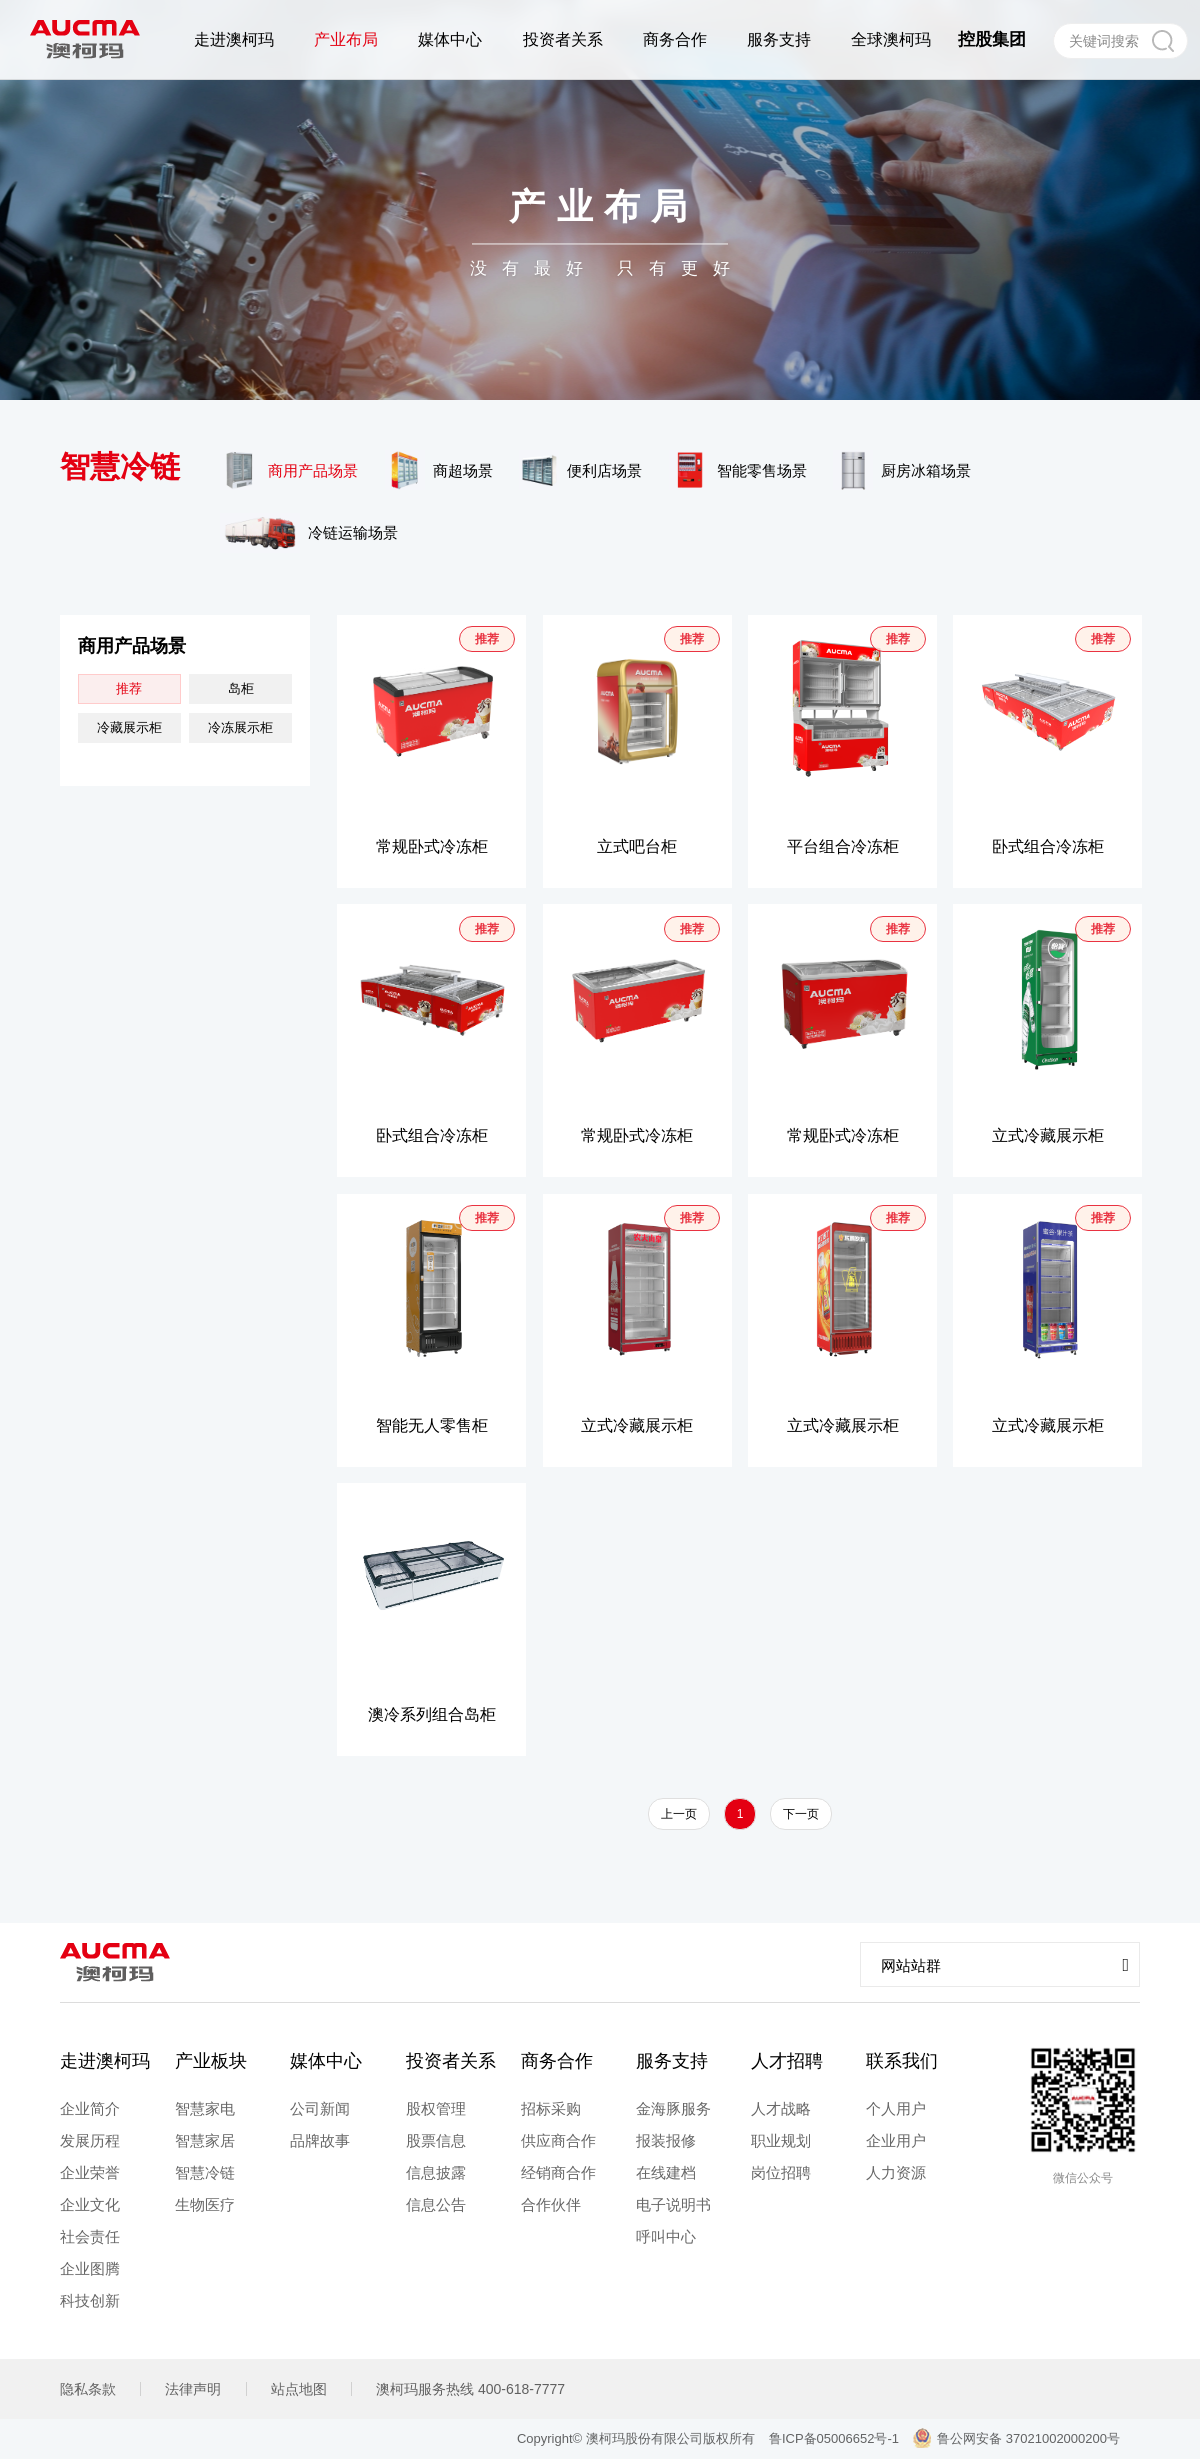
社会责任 (90, 2236)
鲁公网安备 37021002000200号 (1016, 2438)
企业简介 (90, 2108)
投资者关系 (451, 2061)
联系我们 (902, 2061)
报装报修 (666, 2140)
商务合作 (557, 2061)
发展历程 (90, 2140)
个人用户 (896, 2108)
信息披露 (436, 2172)
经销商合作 (558, 2172)
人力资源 (896, 2172)
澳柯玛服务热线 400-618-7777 (470, 2389)
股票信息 (436, 2140)
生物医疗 (205, 2204)
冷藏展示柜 (129, 727)
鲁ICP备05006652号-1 (834, 2438)
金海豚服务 (673, 2108)
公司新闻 (320, 2108)
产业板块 (211, 2061)
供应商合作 (558, 2140)
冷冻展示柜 (240, 727)
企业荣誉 (90, 2172)
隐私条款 (88, 2389)
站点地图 (299, 2389)
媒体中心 (326, 2061)
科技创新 (90, 2300)
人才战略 (781, 2108)
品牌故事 (320, 2140)
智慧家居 (205, 2140)
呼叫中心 (666, 2236)
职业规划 (781, 2140)
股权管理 (436, 2108)
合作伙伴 (551, 2204)
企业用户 (896, 2140)
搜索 (1162, 41)
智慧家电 (205, 2108)
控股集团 (992, 39)
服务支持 (672, 2061)
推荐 (129, 688)
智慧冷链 (205, 2172)
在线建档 (666, 2172)
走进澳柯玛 (105, 2061)
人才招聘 (787, 2061)
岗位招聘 (781, 2172)
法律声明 (193, 2389)
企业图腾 (90, 2268)
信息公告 (436, 2204)
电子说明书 (673, 2204)
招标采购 (551, 2108)
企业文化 (90, 2204)
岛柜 (241, 688)
